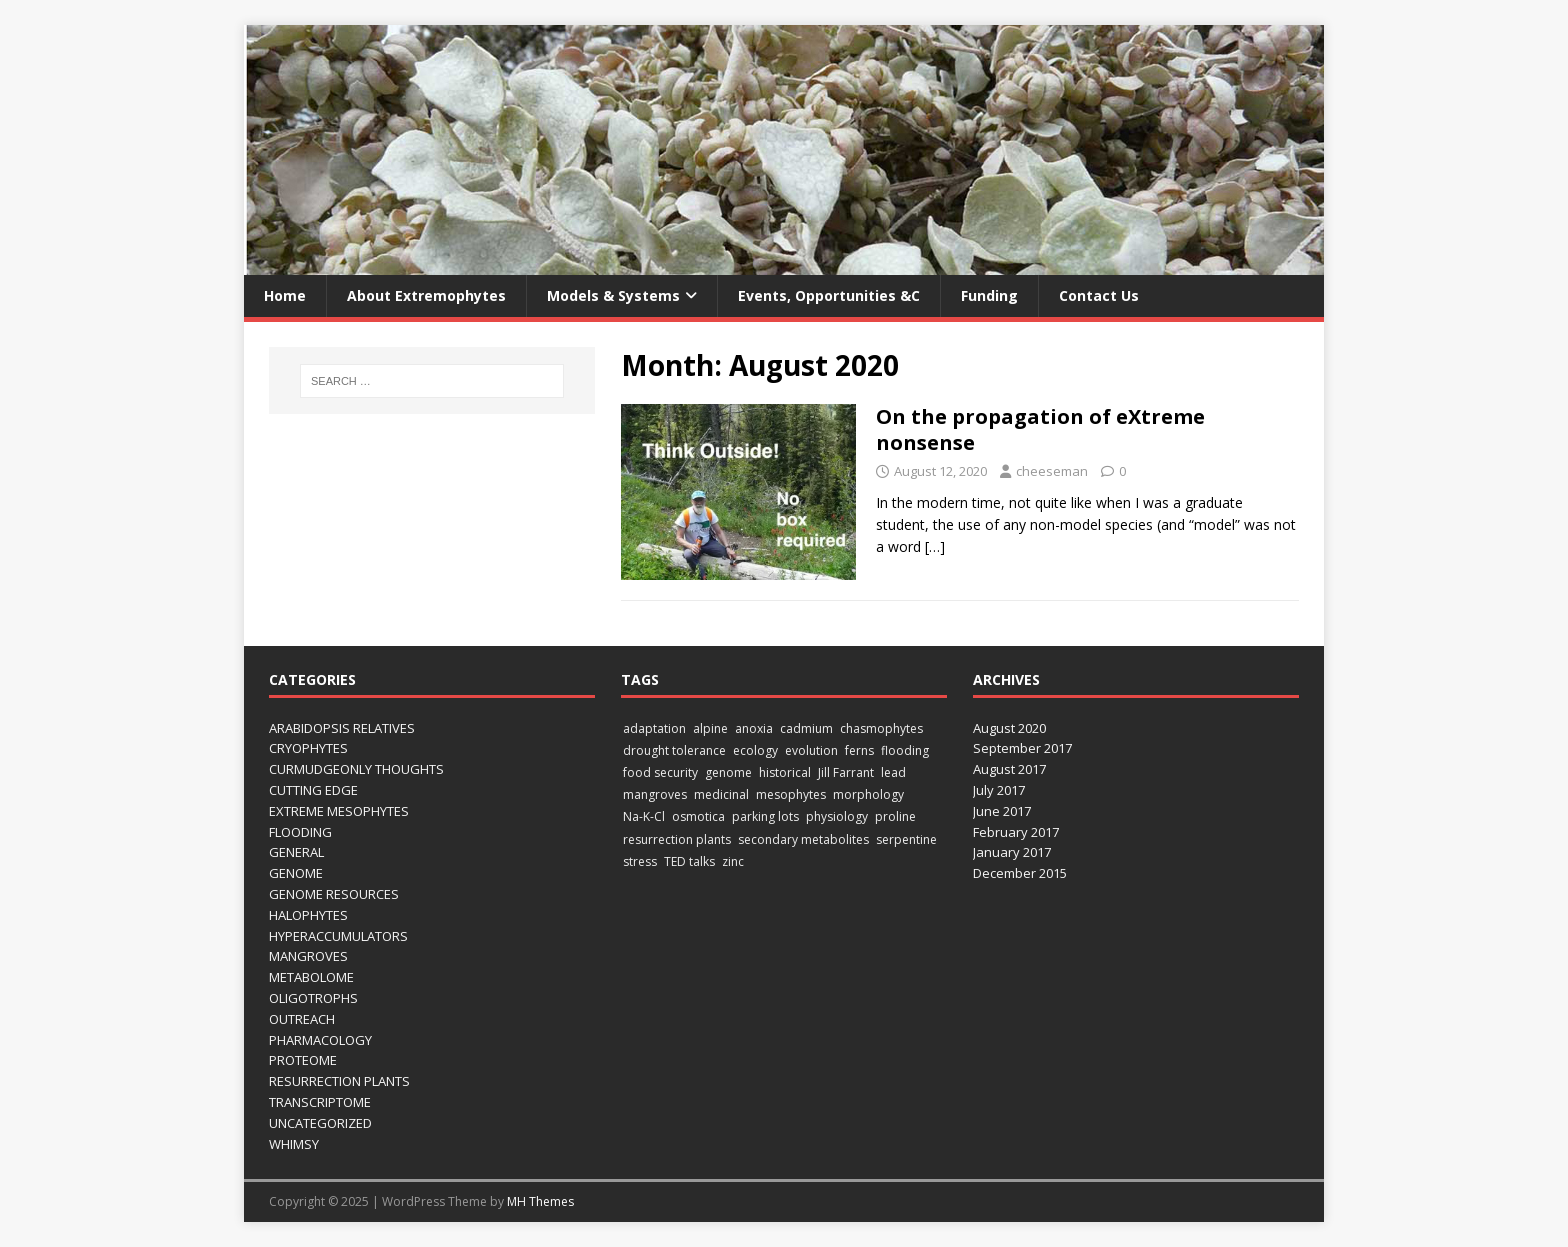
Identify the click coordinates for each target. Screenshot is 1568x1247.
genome (728, 772)
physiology (837, 816)
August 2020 (1009, 728)
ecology (755, 750)
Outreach (302, 1019)
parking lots (765, 816)
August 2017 (1009, 769)
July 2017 (999, 790)
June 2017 (1002, 811)
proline (895, 816)
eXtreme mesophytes (339, 811)
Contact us (1099, 295)
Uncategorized (320, 1123)
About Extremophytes (426, 295)
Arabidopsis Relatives (342, 728)
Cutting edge (313, 790)
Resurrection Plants (339, 1081)
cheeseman (1052, 471)
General (296, 852)
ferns (859, 750)
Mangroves (308, 956)
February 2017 (1016, 832)
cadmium (806, 728)
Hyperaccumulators (338, 936)
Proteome (303, 1060)
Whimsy (294, 1144)
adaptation (654, 728)
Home (285, 295)
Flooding (300, 832)
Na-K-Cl (644, 816)
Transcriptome (320, 1102)
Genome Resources (334, 894)
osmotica (698, 816)
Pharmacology (320, 1040)
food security (660, 772)
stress (640, 861)
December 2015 (1020, 873)
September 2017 (1022, 748)
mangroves (655, 794)
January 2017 (1012, 852)
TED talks (689, 861)
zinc (733, 861)
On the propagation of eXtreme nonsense (1040, 429)
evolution (811, 750)
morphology (868, 794)
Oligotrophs (313, 998)
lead (893, 772)
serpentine (906, 839)
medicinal (721, 794)
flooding (905, 750)
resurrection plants (677, 839)
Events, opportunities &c (829, 295)
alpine (710, 728)
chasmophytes (881, 728)
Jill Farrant (846, 772)
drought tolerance (674, 750)
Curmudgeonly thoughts (356, 769)
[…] (935, 546)
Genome (296, 873)
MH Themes (540, 1201)
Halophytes (308, 915)
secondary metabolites (803, 839)
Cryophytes (308, 748)
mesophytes (791, 794)
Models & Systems (613, 295)
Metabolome (311, 977)
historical (785, 772)
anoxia (754, 728)
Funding (989, 295)
